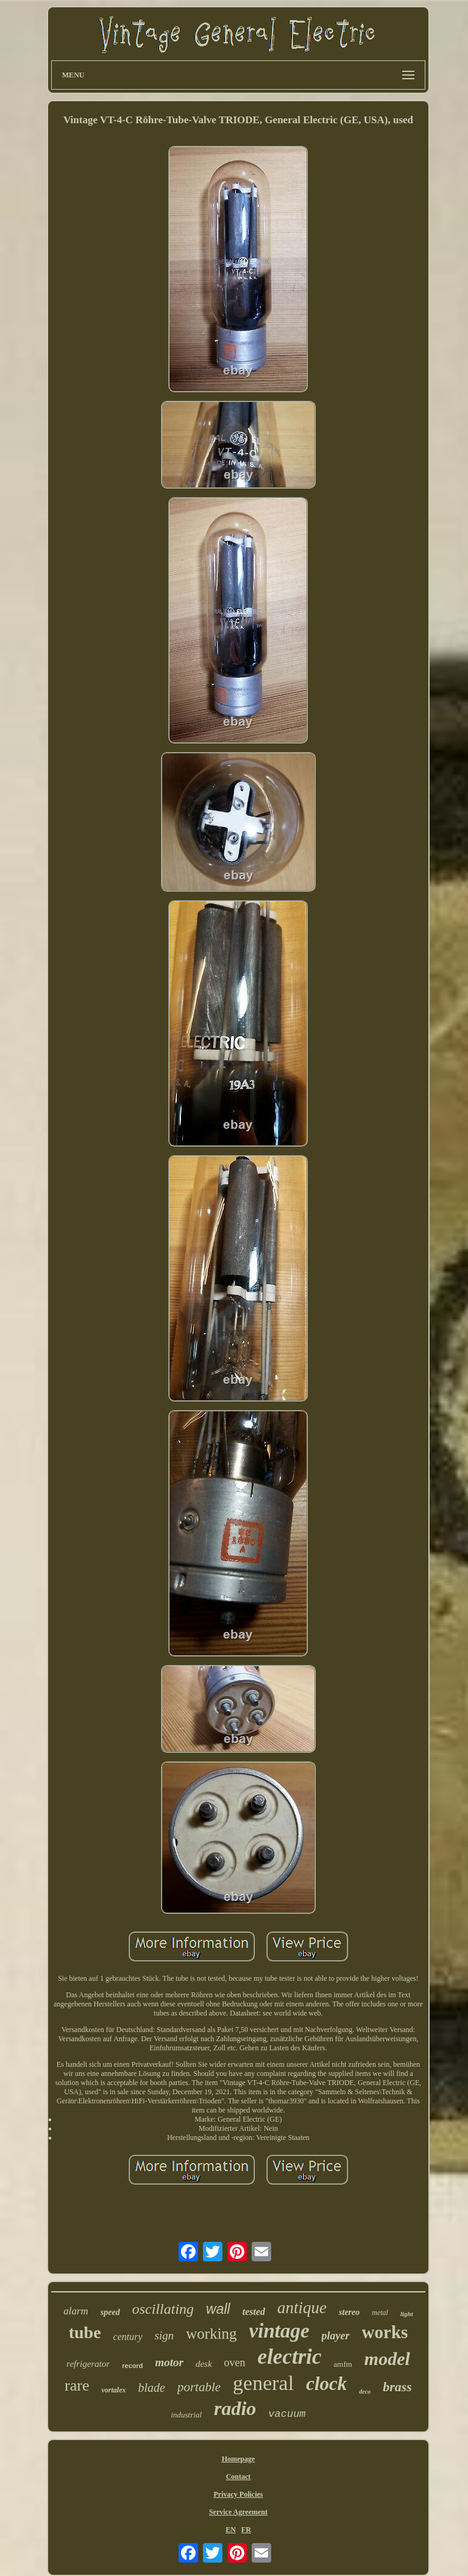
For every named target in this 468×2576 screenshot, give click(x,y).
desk (204, 2364)
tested (254, 2311)
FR (246, 2529)
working (211, 2333)
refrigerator (88, 2364)
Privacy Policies (238, 2494)
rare (77, 2385)
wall (218, 2309)
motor (169, 2362)
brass (397, 2386)
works (385, 2332)
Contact (238, 2476)
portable (199, 2387)
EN (230, 2529)
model (387, 2359)
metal (380, 2312)
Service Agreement (238, 2512)
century (128, 2336)
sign (164, 2335)
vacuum (286, 2414)
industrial (186, 2414)
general (263, 2383)
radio (235, 2408)
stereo (349, 2312)
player (336, 2336)
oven (235, 2362)
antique (302, 2308)
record (132, 2365)
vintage (279, 2331)
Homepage (238, 2459)
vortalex (114, 2390)
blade (151, 2387)
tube (85, 2332)
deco (364, 2391)
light (406, 2313)
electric (290, 2357)
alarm (75, 2311)
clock (326, 2383)
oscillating (163, 2309)
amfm (343, 2364)
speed (110, 2312)
